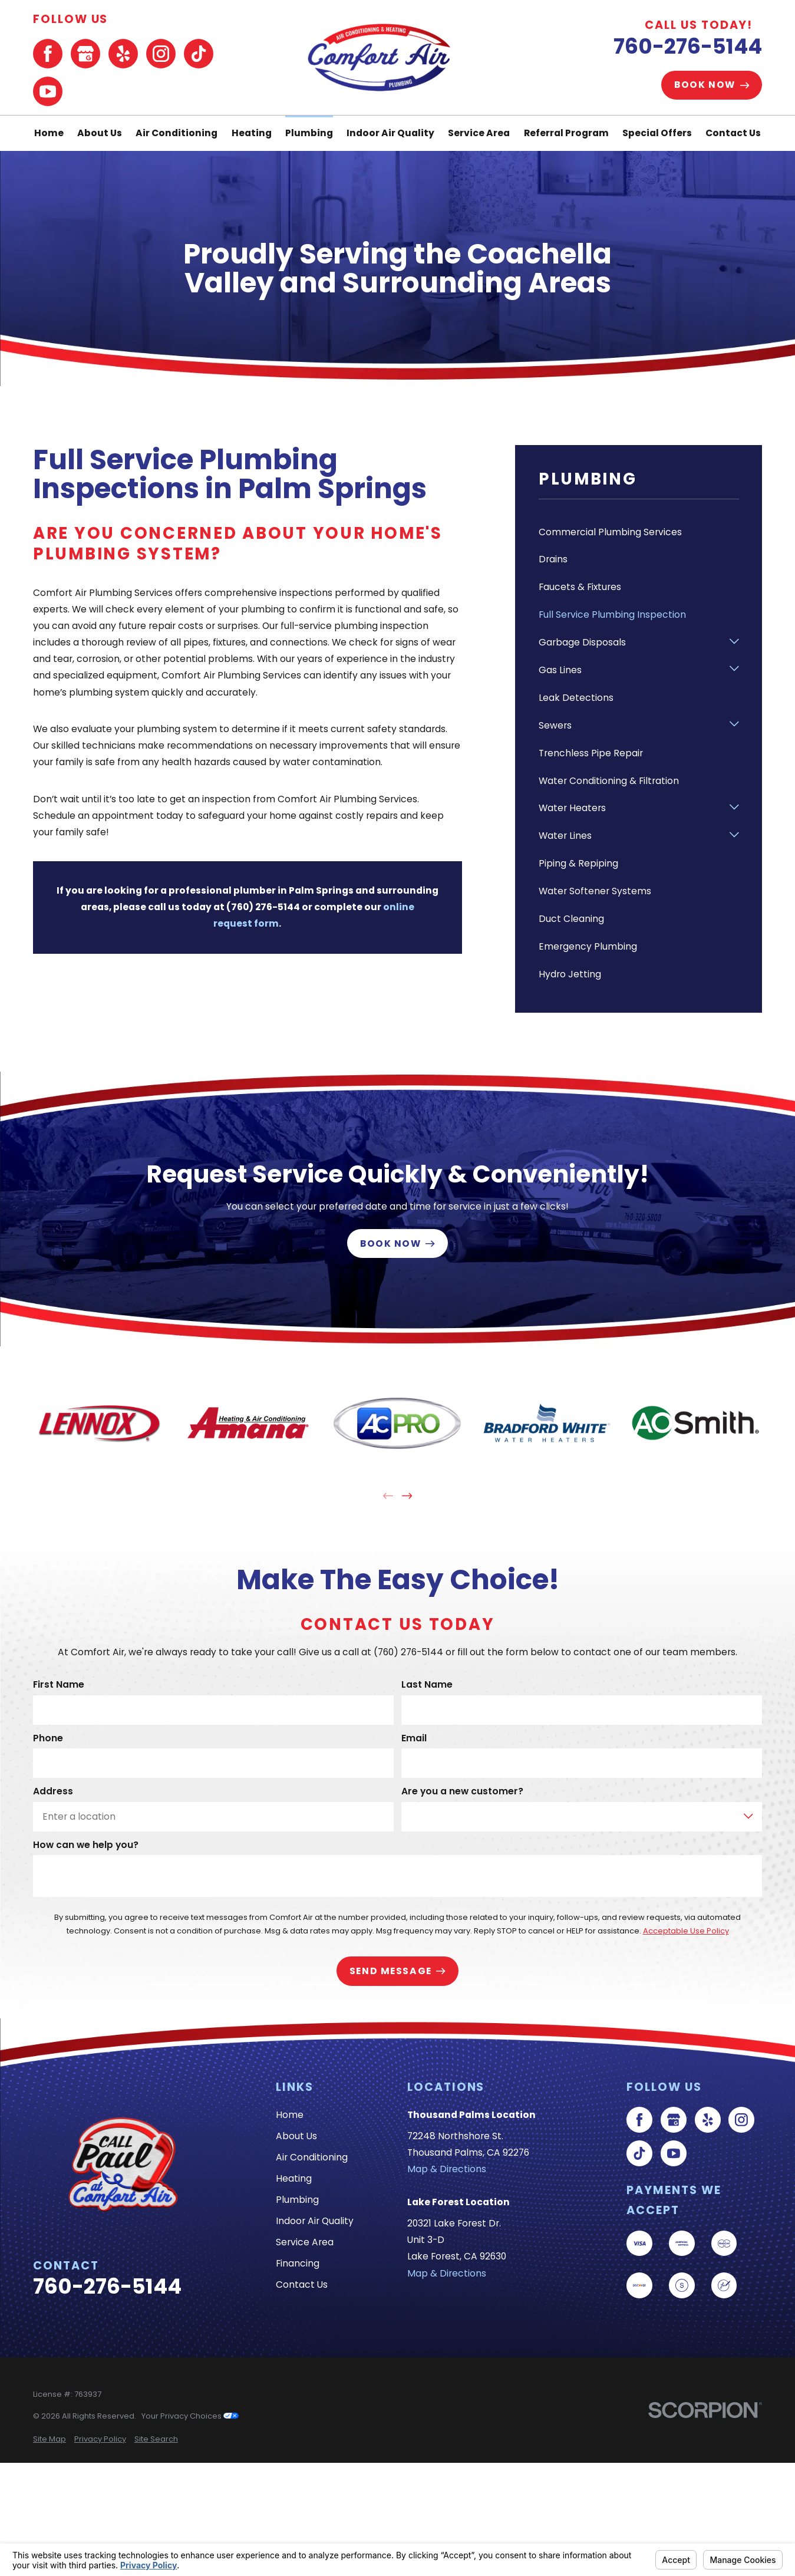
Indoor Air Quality (315, 2221)
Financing (297, 2263)
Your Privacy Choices (190, 2416)
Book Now (711, 84)
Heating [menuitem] (252, 133)
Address (53, 1791)
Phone (48, 1738)
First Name (58, 1685)
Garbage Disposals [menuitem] (582, 642)
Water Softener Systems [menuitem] (595, 891)
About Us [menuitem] (99, 133)
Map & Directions (446, 2169)
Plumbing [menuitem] (309, 133)
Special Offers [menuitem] (657, 133)
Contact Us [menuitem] (733, 133)
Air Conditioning (312, 2157)
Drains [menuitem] (553, 559)
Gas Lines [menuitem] (560, 670)
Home (290, 2115)
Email (414, 1738)
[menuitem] (49, 2439)
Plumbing (297, 2199)
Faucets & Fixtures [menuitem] (580, 587)
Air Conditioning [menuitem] (176, 133)
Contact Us (302, 2284)
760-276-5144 (687, 46)
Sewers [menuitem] (555, 725)
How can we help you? (85, 1845)
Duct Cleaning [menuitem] (571, 919)
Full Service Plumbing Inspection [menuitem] (612, 614)
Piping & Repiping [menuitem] (578, 863)
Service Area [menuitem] (479, 133)
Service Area (305, 2242)
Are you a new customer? (462, 1791)
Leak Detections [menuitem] (576, 697)
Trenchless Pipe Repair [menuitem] (591, 753)
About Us (296, 2136)
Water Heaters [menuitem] (572, 808)
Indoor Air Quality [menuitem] (390, 133)
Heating (294, 2178)
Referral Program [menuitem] (566, 133)
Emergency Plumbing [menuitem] (588, 946)
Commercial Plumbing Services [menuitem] (610, 532)
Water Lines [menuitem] (565, 835)
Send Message (397, 1971)
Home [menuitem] (49, 133)
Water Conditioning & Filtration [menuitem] (609, 781)
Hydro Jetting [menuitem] (570, 974)
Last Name (427, 1685)
